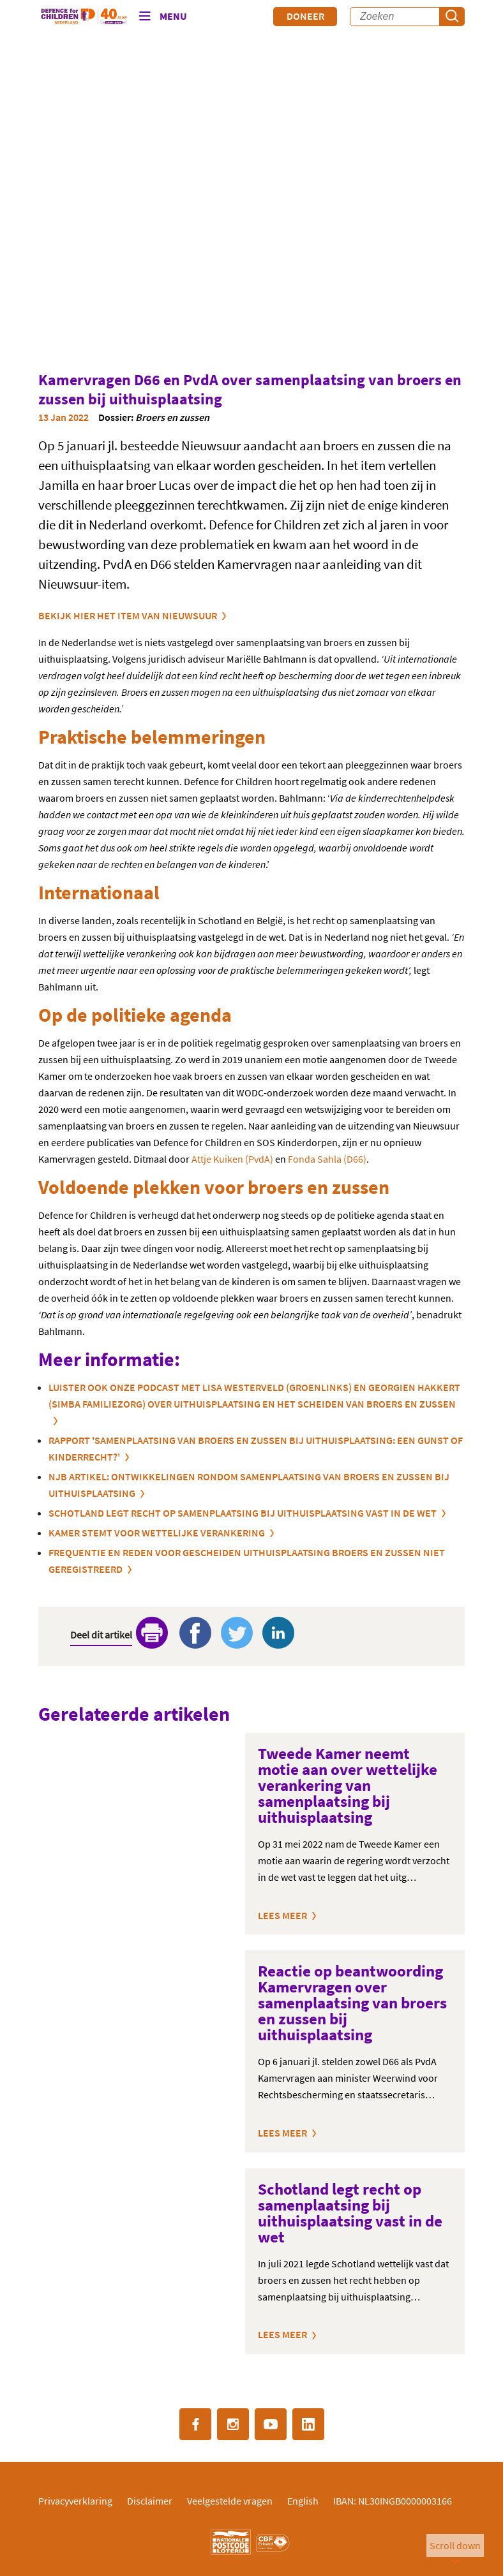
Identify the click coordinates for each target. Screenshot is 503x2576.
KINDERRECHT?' (84, 1456)
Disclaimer (149, 2500)
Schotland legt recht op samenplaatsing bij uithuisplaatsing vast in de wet (243, 1512)
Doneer (305, 16)
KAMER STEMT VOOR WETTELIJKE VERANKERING (157, 1532)
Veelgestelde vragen (230, 2500)
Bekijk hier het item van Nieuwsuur (127, 615)
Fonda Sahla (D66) (327, 1158)
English (303, 2500)
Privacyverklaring (75, 2500)
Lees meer (282, 1915)
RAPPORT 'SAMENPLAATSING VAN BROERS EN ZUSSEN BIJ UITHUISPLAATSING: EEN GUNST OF (256, 1440)
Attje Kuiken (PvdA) (232, 1158)
